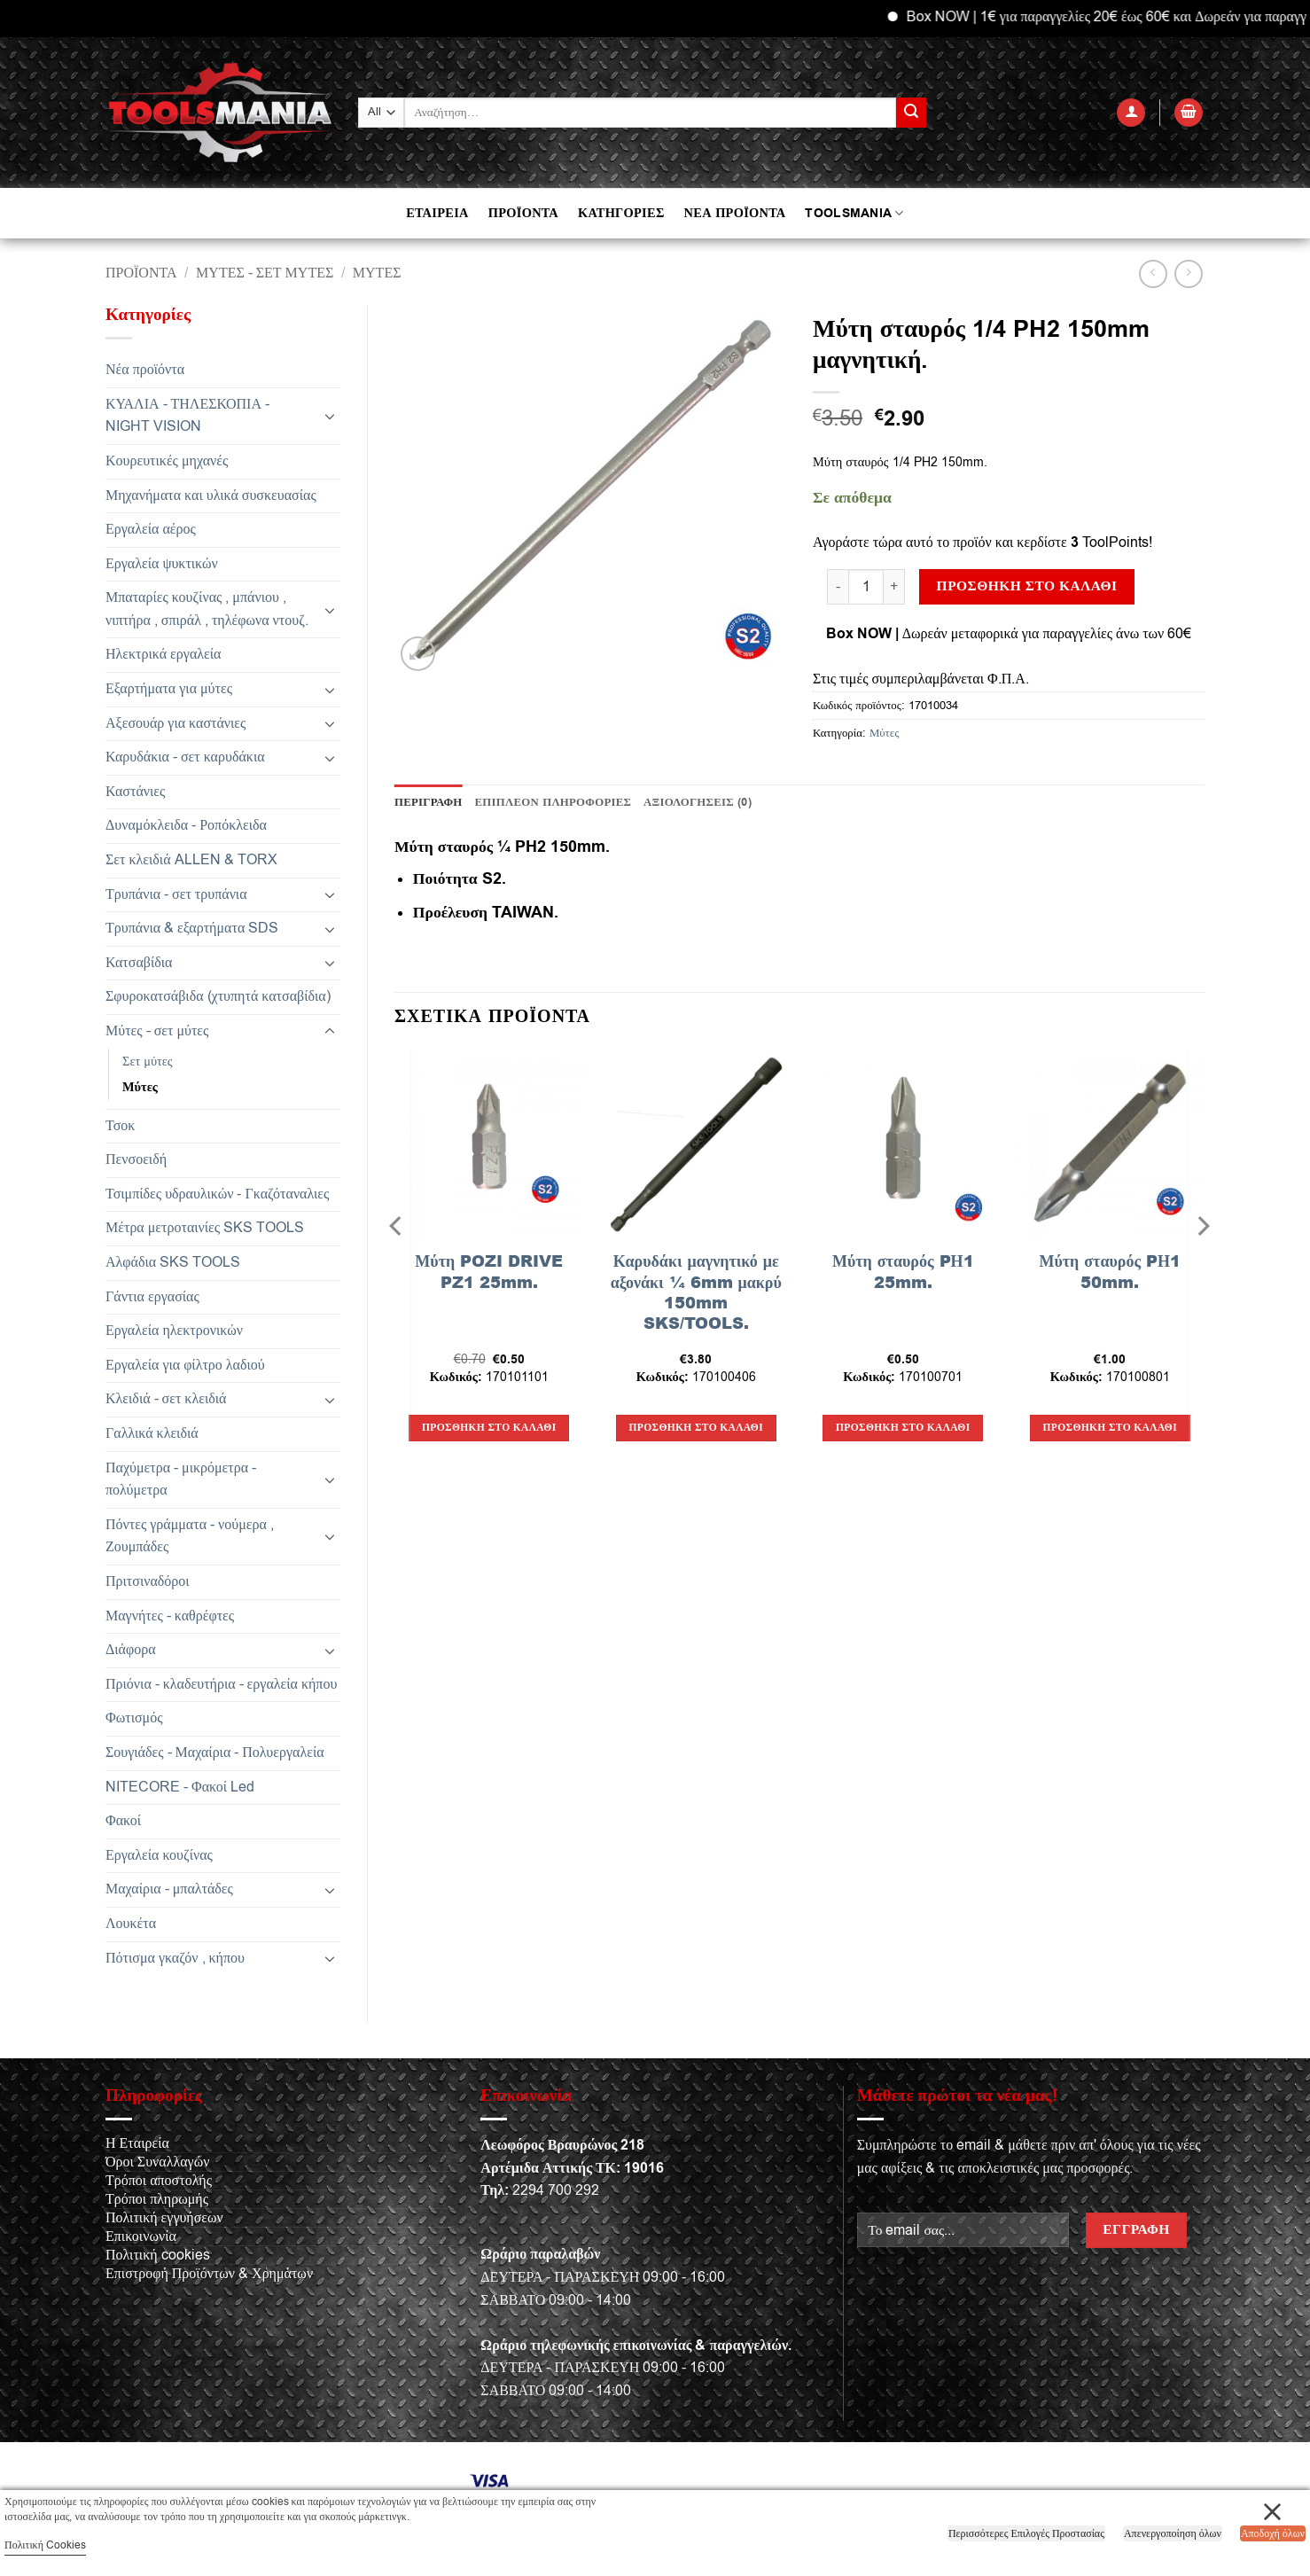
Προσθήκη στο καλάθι (1027, 586)
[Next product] (1152, 273)
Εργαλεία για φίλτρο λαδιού (185, 1365)
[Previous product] (1188, 273)
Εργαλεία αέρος (150, 529)
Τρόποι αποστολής (158, 2181)
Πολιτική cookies (157, 2255)
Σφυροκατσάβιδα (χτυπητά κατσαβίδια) (218, 996)
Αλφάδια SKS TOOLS (172, 1262)
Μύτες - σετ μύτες (264, 273)
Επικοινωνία (140, 2236)
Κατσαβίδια (138, 962)
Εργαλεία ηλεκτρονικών (174, 1330)
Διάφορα (130, 1649)
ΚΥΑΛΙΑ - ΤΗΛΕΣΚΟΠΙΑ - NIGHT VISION (187, 415)
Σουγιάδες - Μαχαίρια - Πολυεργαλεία (214, 1752)
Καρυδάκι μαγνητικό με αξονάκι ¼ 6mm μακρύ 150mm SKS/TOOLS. (696, 1292)
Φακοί (123, 1821)
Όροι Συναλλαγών (157, 2162)
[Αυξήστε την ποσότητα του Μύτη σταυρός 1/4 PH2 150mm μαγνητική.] (894, 587)
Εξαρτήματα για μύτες (168, 689)
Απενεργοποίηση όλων (1172, 2533)
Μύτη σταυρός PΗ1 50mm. (1110, 1271)
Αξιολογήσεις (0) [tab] (697, 802)
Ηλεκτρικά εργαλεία (163, 654)
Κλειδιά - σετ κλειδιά (165, 1399)
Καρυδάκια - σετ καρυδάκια (185, 757)
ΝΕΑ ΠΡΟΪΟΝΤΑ (735, 213)
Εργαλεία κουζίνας (159, 1855)
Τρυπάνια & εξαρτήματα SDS (191, 928)
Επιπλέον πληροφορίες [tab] (553, 802)
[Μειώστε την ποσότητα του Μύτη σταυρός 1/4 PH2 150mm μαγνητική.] (837, 587)
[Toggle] (329, 415)
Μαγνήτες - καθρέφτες (169, 1616)
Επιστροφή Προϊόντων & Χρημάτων (209, 2274)
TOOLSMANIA (854, 213)
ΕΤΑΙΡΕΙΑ (437, 213)
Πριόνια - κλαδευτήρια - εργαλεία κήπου (221, 1684)
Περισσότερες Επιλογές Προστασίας (1026, 2533)
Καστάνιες (135, 791)
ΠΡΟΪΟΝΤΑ (523, 213)
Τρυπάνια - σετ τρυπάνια (176, 894)
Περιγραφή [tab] (428, 802)
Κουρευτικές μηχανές (166, 461)
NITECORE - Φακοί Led (179, 1787)
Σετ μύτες (147, 1061)
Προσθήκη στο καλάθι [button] (489, 1427)
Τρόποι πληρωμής (156, 2199)
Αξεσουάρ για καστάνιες (175, 723)
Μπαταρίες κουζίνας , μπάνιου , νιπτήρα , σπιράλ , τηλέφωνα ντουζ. (206, 609)
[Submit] (911, 113)
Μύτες (377, 273)
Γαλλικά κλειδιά (152, 1433)
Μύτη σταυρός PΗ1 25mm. (903, 1271)
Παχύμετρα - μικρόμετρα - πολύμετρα (180, 1479)
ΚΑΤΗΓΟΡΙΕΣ (621, 213)
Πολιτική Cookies (45, 2545)
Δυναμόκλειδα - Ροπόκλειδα (186, 825)
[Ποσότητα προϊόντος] (866, 587)
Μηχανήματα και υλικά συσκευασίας (210, 495)
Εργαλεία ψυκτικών (161, 564)
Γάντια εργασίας (152, 1297)
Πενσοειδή (136, 1159)
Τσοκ (120, 1126)
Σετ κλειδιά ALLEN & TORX (191, 860)
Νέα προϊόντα (144, 369)
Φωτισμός (134, 1718)
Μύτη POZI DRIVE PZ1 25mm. (489, 1271)
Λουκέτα (130, 1923)
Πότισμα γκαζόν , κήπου (175, 1958)
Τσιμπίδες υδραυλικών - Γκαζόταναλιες (217, 1194)
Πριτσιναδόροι (147, 1581)
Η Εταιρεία (137, 2143)
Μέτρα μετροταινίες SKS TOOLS (204, 1227)
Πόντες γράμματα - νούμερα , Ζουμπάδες (189, 1536)
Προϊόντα (141, 273)
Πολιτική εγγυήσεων (164, 2218)
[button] (1131, 113)
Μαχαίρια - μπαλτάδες (169, 1889)
